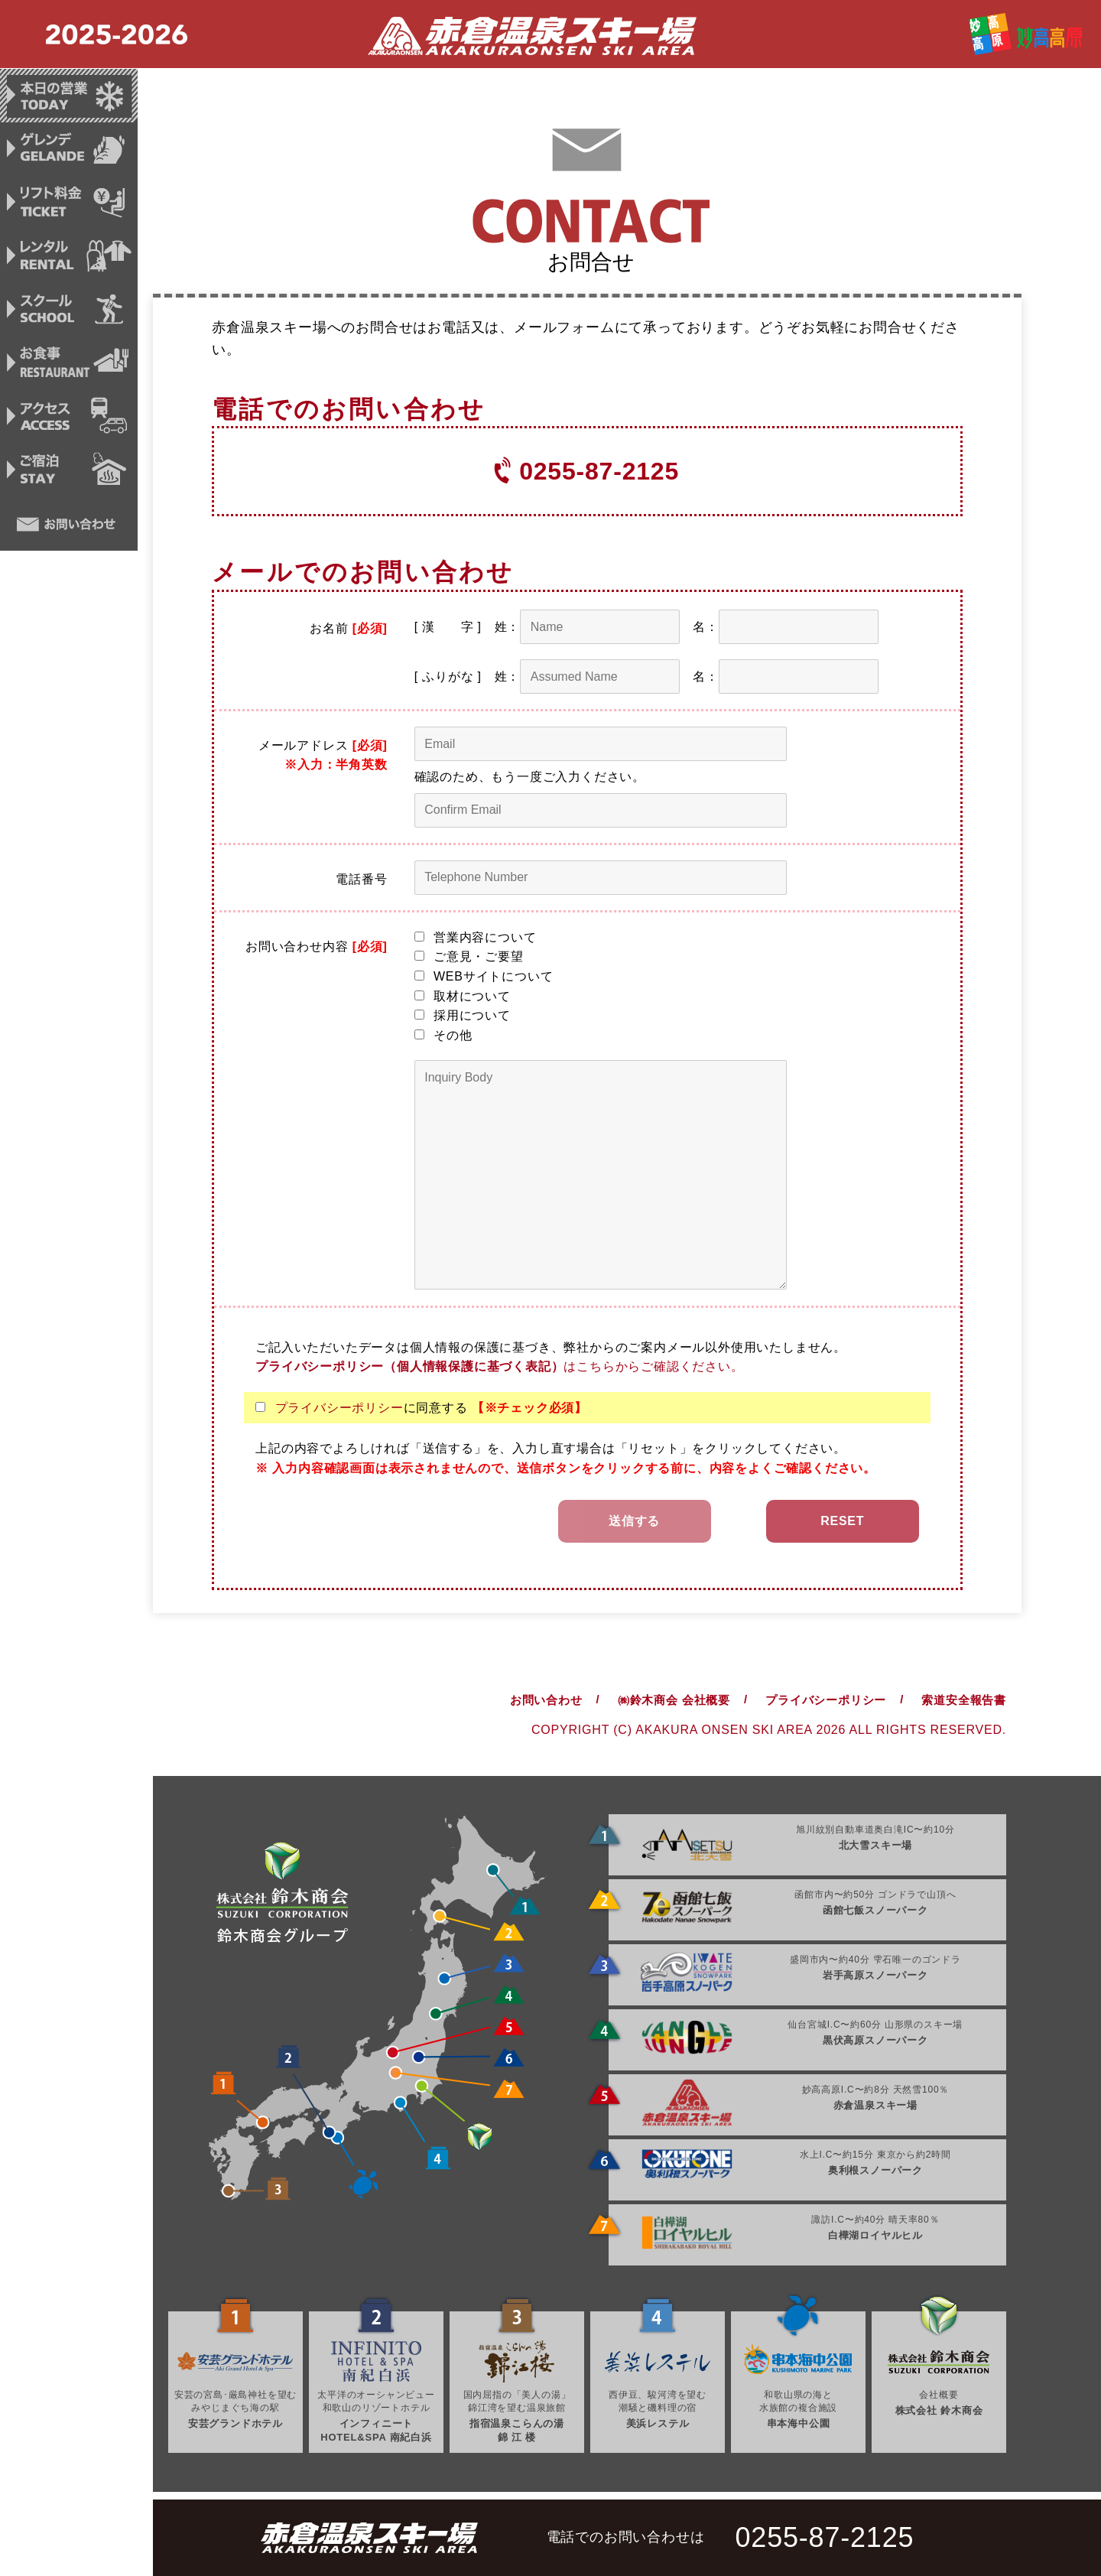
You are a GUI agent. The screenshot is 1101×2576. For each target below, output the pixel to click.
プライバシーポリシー (339, 1407)
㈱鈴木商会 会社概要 (674, 1699)
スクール (69, 313)
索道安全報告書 (963, 1699)
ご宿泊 (69, 476)
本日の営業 (69, 95)
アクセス (69, 421)
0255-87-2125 (599, 471)
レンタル (69, 258)
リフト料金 (69, 204)
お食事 (69, 367)
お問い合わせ (69, 530)
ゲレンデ (69, 150)
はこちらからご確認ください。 (499, 1366)
